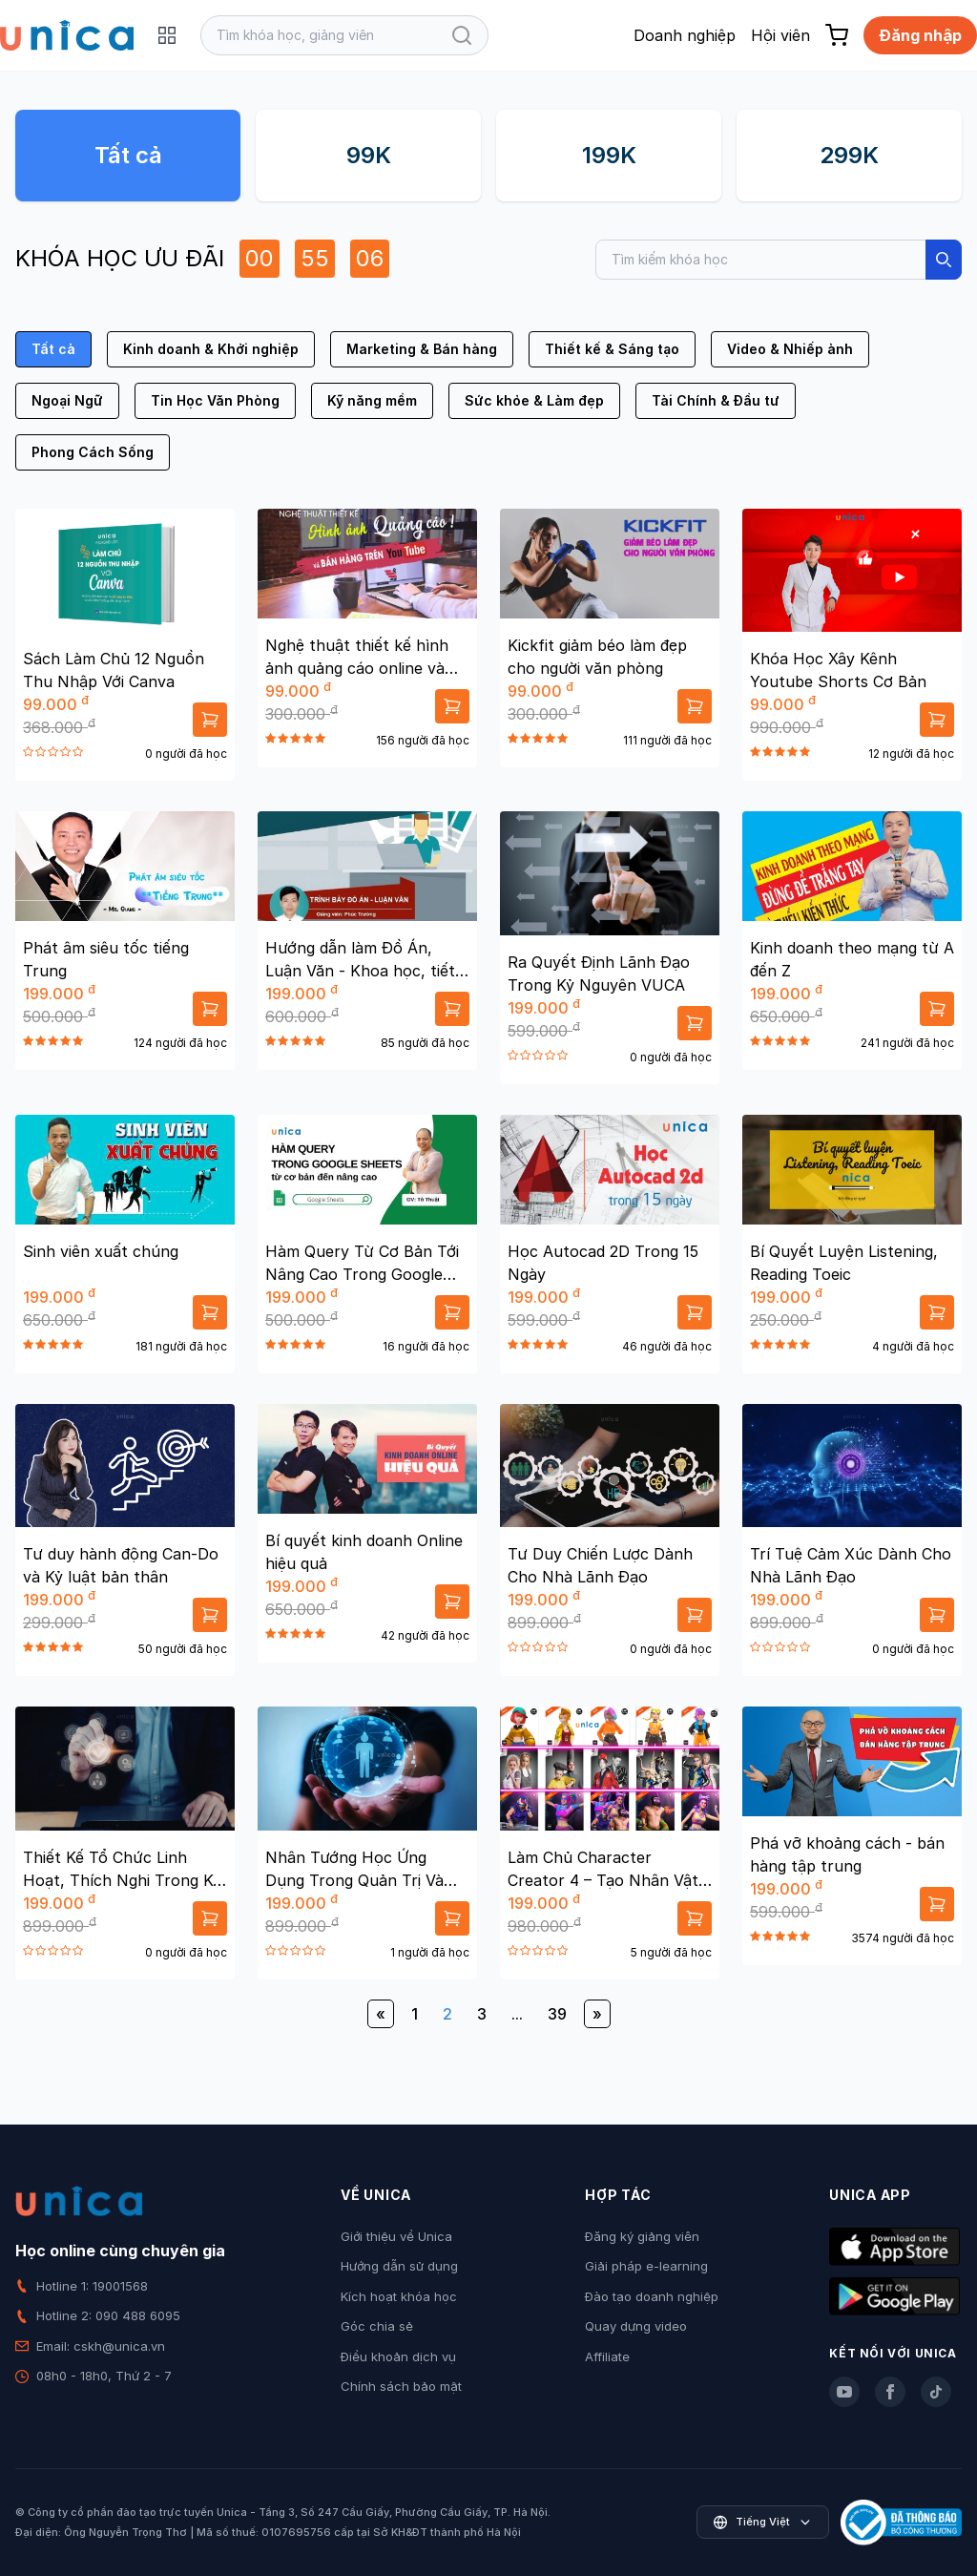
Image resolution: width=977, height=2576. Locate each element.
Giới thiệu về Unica (396, 2236)
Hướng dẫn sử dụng (399, 2265)
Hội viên (780, 35)
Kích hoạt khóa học (399, 2296)
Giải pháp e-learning (646, 2265)
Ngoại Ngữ (67, 400)
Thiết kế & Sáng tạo (612, 349)
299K (849, 155)
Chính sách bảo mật (401, 2386)
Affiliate (607, 2356)
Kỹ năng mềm (372, 400)
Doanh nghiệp (685, 35)
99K (368, 155)
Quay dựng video (636, 2326)
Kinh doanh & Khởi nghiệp (211, 349)
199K (609, 155)
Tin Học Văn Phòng (215, 400)
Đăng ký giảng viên (642, 2236)
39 (557, 2013)
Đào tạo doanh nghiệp (651, 2296)
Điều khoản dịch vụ (398, 2356)
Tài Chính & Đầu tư (716, 400)
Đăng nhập (920, 35)
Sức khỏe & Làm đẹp (534, 400)
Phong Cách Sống (92, 452)
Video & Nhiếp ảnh (790, 349)
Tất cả (128, 155)
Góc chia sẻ (377, 2326)
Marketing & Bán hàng (421, 349)
